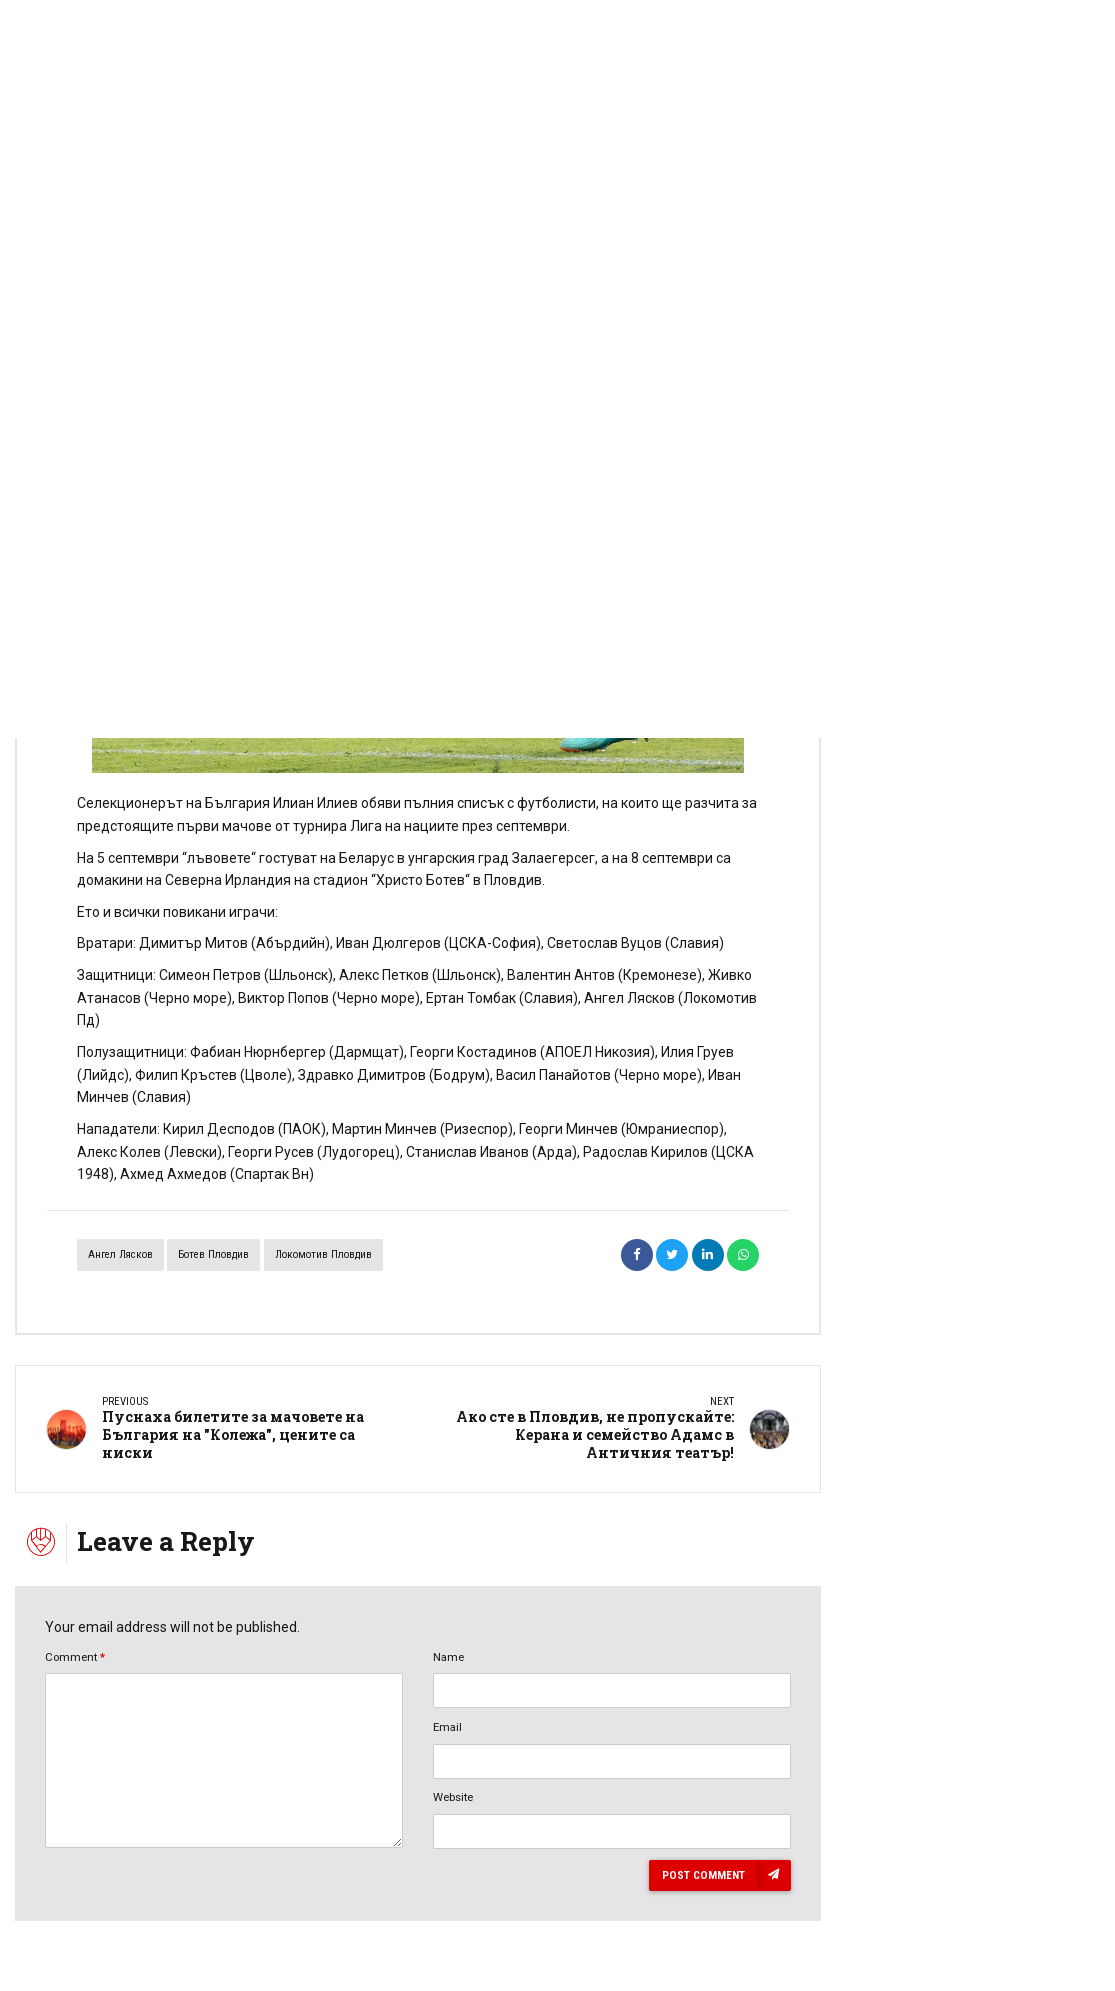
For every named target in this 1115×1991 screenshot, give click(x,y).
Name (448, 1657)
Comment (75, 1657)
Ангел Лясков (120, 1254)
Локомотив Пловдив (323, 1254)
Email (447, 1727)
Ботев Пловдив (213, 1254)
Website (453, 1797)
